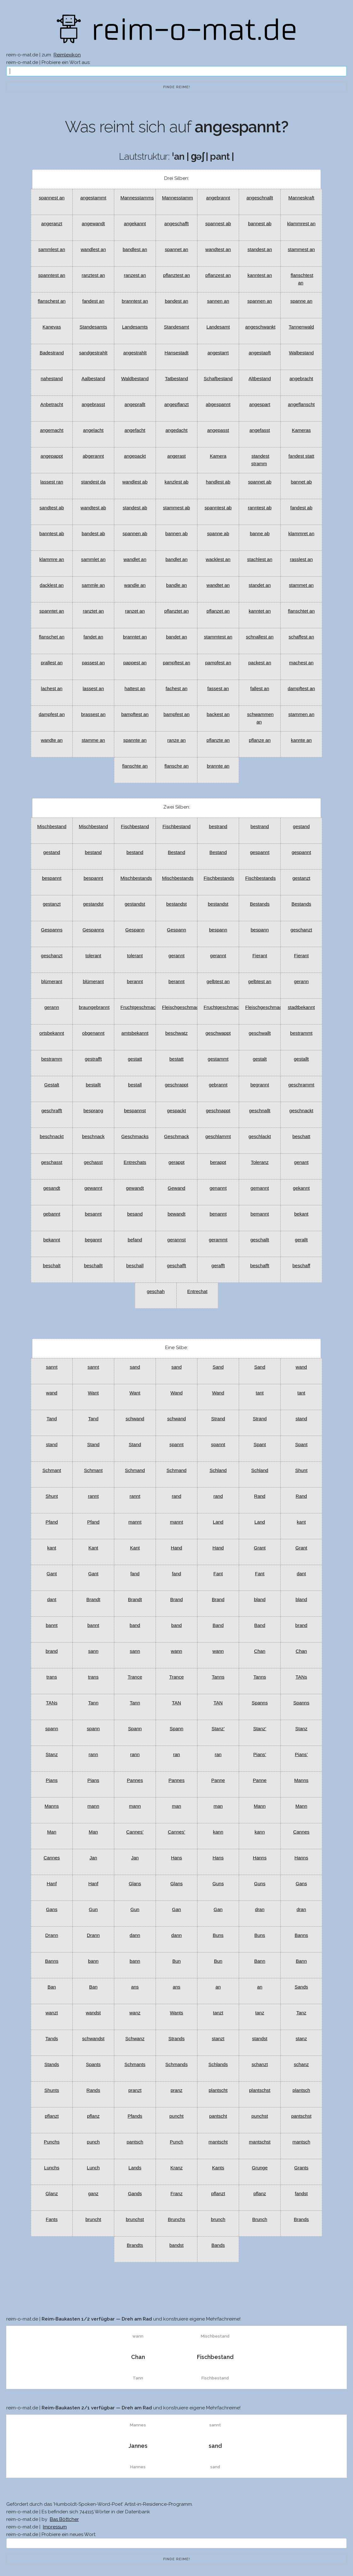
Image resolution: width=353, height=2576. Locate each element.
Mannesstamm (177, 197)
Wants (176, 2012)
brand (301, 1625)
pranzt (135, 2090)
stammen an (301, 714)
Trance (135, 1677)
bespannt (51, 878)
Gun (93, 1909)
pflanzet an (217, 611)
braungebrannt (94, 1007)
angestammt (93, 197)
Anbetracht (51, 404)
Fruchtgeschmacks (140, 1007)
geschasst (51, 1162)
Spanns (260, 1702)
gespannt (259, 852)
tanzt (218, 2012)
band (135, 1625)
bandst (176, 2245)
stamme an (93, 740)
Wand (177, 1392)
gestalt (260, 1059)
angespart (259, 404)
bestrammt (301, 1033)
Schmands (176, 2064)
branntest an (135, 301)
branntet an (135, 636)
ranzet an (135, 611)
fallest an (259, 688)
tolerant (93, 955)
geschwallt (260, 1033)
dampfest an (52, 714)
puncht (176, 2116)
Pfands (135, 2116)
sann (93, 1651)
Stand (93, 1444)
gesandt (51, 1188)
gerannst (176, 1239)
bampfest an (177, 714)
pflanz (93, 2116)
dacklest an (52, 585)
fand (134, 1573)
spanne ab (218, 533)
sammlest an (51, 249)
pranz (176, 2090)
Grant (260, 1547)
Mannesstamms (137, 197)
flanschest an (52, 301)
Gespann (135, 929)
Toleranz (260, 1162)
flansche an (177, 766)
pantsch (135, 2141)
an (218, 1986)
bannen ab (176, 533)
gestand (301, 826)
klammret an (301, 533)
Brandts (135, 2245)
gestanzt (301, 878)
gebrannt (218, 1084)
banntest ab (51, 533)
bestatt (176, 1059)
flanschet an (52, 636)
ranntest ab (259, 507)
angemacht (51, 430)
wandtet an (217, 585)
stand (301, 1418)
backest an (218, 714)
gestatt (135, 1059)
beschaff (301, 1265)
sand (135, 1367)
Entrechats (135, 1162)
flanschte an (135, 766)
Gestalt (51, 1084)
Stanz (301, 1728)
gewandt (135, 1188)
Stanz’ (218, 1728)
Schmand (135, 1470)
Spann (135, 1728)
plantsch (301, 2090)
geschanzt (301, 929)
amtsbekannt (134, 1033)
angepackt (135, 456)
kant (301, 1522)
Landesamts (135, 326)
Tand (52, 1418)
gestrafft (93, 1059)
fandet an (93, 636)
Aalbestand (93, 378)
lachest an (51, 688)
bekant (301, 1213)
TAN (176, 1702)
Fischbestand (135, 826)
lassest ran (51, 481)
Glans (135, 1883)
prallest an (51, 662)
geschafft (176, 1265)
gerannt (177, 955)
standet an (260, 585)
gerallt (301, 1239)
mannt (135, 1522)
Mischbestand (52, 826)
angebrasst (93, 404)
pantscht (218, 2116)
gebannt (51, 1213)
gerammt (218, 1239)
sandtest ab (51, 507)
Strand (218, 1418)
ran (176, 1754)
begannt (93, 1239)
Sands (301, 1986)
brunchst (135, 2219)
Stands (51, 2064)
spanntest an (51, 275)
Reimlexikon (67, 55)
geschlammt (218, 1136)
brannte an (218, 766)
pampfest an (218, 662)
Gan (176, 1909)
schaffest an (301, 636)
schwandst (93, 2038)
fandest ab (301, 507)
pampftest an (176, 662)
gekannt (301, 1188)
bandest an (176, 301)
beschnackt (52, 1136)
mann (93, 1806)
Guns (218, 1883)
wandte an (51, 740)
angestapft (260, 352)
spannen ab (135, 533)
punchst (260, 2116)
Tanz (301, 2012)
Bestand (176, 852)
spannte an (135, 740)
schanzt (260, 2064)
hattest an (134, 688)
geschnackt (301, 1110)
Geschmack (176, 1136)
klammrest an (301, 223)
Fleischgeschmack (264, 1007)
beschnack (93, 1136)
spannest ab (218, 223)
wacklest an (218, 559)
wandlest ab (135, 481)
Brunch (259, 2219)
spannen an (259, 301)
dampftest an (301, 688)
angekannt (135, 223)
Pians (52, 1780)
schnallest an (260, 636)
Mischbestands (136, 878)
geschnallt (259, 1110)
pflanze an (259, 740)
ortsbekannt (51, 1033)
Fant (218, 1573)
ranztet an (93, 611)
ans (135, 1986)
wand (301, 1367)
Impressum (55, 2527)
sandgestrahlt (93, 352)
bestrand (218, 826)
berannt (135, 981)
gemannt (260, 1188)
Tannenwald (301, 326)
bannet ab (301, 481)
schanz (301, 2064)
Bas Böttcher (64, 2519)
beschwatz (176, 1033)
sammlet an (93, 559)
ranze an (176, 740)
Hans (176, 1857)
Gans (301, 1883)
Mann (260, 1806)
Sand (217, 1367)
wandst (93, 2012)
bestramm (51, 1059)
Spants (93, 2064)
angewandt (93, 223)
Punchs (52, 2141)
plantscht (218, 2090)
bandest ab (93, 533)
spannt (176, 1444)
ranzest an (135, 275)
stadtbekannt (301, 1007)
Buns (218, 1935)
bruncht (93, 2219)
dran (259, 1909)
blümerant (51, 981)
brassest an (93, 714)
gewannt (93, 1188)
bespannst (135, 1110)
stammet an (301, 585)
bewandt (177, 1213)
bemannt (260, 1213)
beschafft (259, 1265)
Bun (176, 1961)
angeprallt (134, 404)
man (176, 1806)
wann (176, 1651)
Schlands (218, 2064)
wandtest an (218, 249)
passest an (93, 662)
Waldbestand (135, 378)
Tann (93, 1702)
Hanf (52, 1883)
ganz (93, 2193)
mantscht (218, 2141)
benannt (218, 1213)
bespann (218, 929)
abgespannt (218, 404)
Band (217, 1625)
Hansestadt (176, 352)
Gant (52, 1573)
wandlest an (93, 249)
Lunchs (51, 2167)
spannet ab (259, 481)
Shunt (301, 1470)
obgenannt (93, 1033)
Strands (176, 2038)
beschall (134, 1265)
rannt (93, 1496)
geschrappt (176, 1084)
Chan (259, 1651)
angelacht (93, 430)
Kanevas (52, 326)
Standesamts (93, 326)
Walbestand (301, 352)
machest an (301, 662)
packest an (259, 662)
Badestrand (52, 352)
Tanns (218, 1677)
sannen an (218, 301)
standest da (93, 481)
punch (93, 2141)
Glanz (51, 2193)
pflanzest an (218, 275)
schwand (134, 1418)
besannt (93, 1213)
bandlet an (176, 559)
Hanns (259, 1857)
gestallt (301, 1059)
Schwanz (135, 2038)
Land (218, 1522)
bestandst (176, 904)
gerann (301, 981)
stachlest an (259, 559)
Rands (93, 2090)
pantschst (301, 2116)
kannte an (301, 740)
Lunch (93, 2167)
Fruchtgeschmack (222, 1007)
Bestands (260, 904)
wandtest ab (93, 507)
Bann (259, 1961)
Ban (52, 1986)
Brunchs (176, 2219)
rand (176, 1496)
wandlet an (135, 559)
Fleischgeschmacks (182, 1007)
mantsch (301, 2141)
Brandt (93, 1599)
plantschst (259, 2090)
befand (135, 1239)
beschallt (93, 1265)
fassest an (218, 688)
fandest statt (301, 456)
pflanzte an (217, 740)
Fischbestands (219, 878)
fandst (301, 2193)
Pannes (135, 1780)
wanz (134, 2012)
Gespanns (51, 929)
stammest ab (176, 507)
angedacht (176, 430)
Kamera (218, 456)
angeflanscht (301, 404)
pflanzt (52, 2116)
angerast (176, 456)
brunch (218, 2219)
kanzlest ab (176, 481)
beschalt (52, 1265)
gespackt (176, 1110)
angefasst (259, 430)
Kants (218, 2167)
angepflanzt (176, 404)
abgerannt (93, 456)
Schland (218, 1470)
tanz (259, 2012)
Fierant (259, 955)
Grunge (260, 2167)
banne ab (260, 533)
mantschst (259, 2141)
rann (93, 1754)
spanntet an (51, 611)
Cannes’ (134, 1832)
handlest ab (218, 481)
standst (259, 2038)
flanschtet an (301, 611)
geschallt (259, 1239)
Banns (301, 1935)
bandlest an (135, 249)
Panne (218, 1780)
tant (259, 1392)
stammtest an (218, 636)
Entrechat (197, 1291)
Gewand (176, 1188)
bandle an (176, 585)
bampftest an (135, 714)
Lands (135, 2167)
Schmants (135, 2064)
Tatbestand (176, 378)
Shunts (51, 2090)
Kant (93, 1547)
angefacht (134, 430)
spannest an (52, 197)
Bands (218, 2245)
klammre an (51, 559)
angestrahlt (135, 352)
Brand (176, 1599)
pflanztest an (176, 275)
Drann (51, 1935)
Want (93, 1392)
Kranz (176, 2167)
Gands (135, 2193)
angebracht (301, 378)
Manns (301, 1780)
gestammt (218, 1059)
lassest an (93, 688)
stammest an (301, 249)
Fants (52, 2219)
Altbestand (260, 378)
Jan (93, 1857)
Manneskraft (301, 197)
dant (301, 1573)
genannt (218, 1188)
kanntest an (259, 275)
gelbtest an (217, 981)
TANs (301, 1677)
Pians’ (259, 1754)
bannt (52, 1625)
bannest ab (259, 223)
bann (93, 1961)
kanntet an (260, 611)
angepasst (218, 430)
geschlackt (260, 1136)
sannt (52, 1367)
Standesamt (176, 326)
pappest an (135, 662)
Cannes (301, 1832)
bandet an (176, 636)
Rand (259, 1496)
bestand (93, 852)
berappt (218, 1162)
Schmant (51, 1470)
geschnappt (218, 1110)
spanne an (301, 301)
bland (260, 1599)
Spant (259, 1444)
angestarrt (218, 352)
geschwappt (218, 1033)
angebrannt (218, 197)
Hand (176, 1547)
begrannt (259, 1084)
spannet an (176, 249)
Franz (176, 2193)
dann (135, 1935)
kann (218, 1832)
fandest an (93, 301)
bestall (135, 1084)
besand (134, 1213)
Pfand (51, 1522)
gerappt (177, 1162)
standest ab (135, 507)
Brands (301, 2219)
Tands (51, 2038)
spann (51, 1728)
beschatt (301, 1136)
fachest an (176, 688)
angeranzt (51, 223)
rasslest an (301, 559)
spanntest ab (218, 507)
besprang (93, 1110)
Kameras (301, 430)
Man (51, 1832)
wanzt (51, 2012)
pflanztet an (176, 611)
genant (301, 1162)
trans (51, 1677)
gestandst (93, 904)
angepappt (52, 456)
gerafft (218, 1265)
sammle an (93, 585)
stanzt (218, 2038)
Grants (301, 2167)
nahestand (52, 378)
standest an (259, 249)
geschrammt (301, 1084)
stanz (301, 2038)
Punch (176, 2141)
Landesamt (218, 326)
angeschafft (176, 223)
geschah (156, 1291)
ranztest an (93, 275)
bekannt (51, 1239)
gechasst (93, 1162)
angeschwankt (260, 326)
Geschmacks (135, 1136)
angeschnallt (259, 197)
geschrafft (51, 1110)
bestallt (93, 1084)
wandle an (135, 585)
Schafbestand (218, 378)
